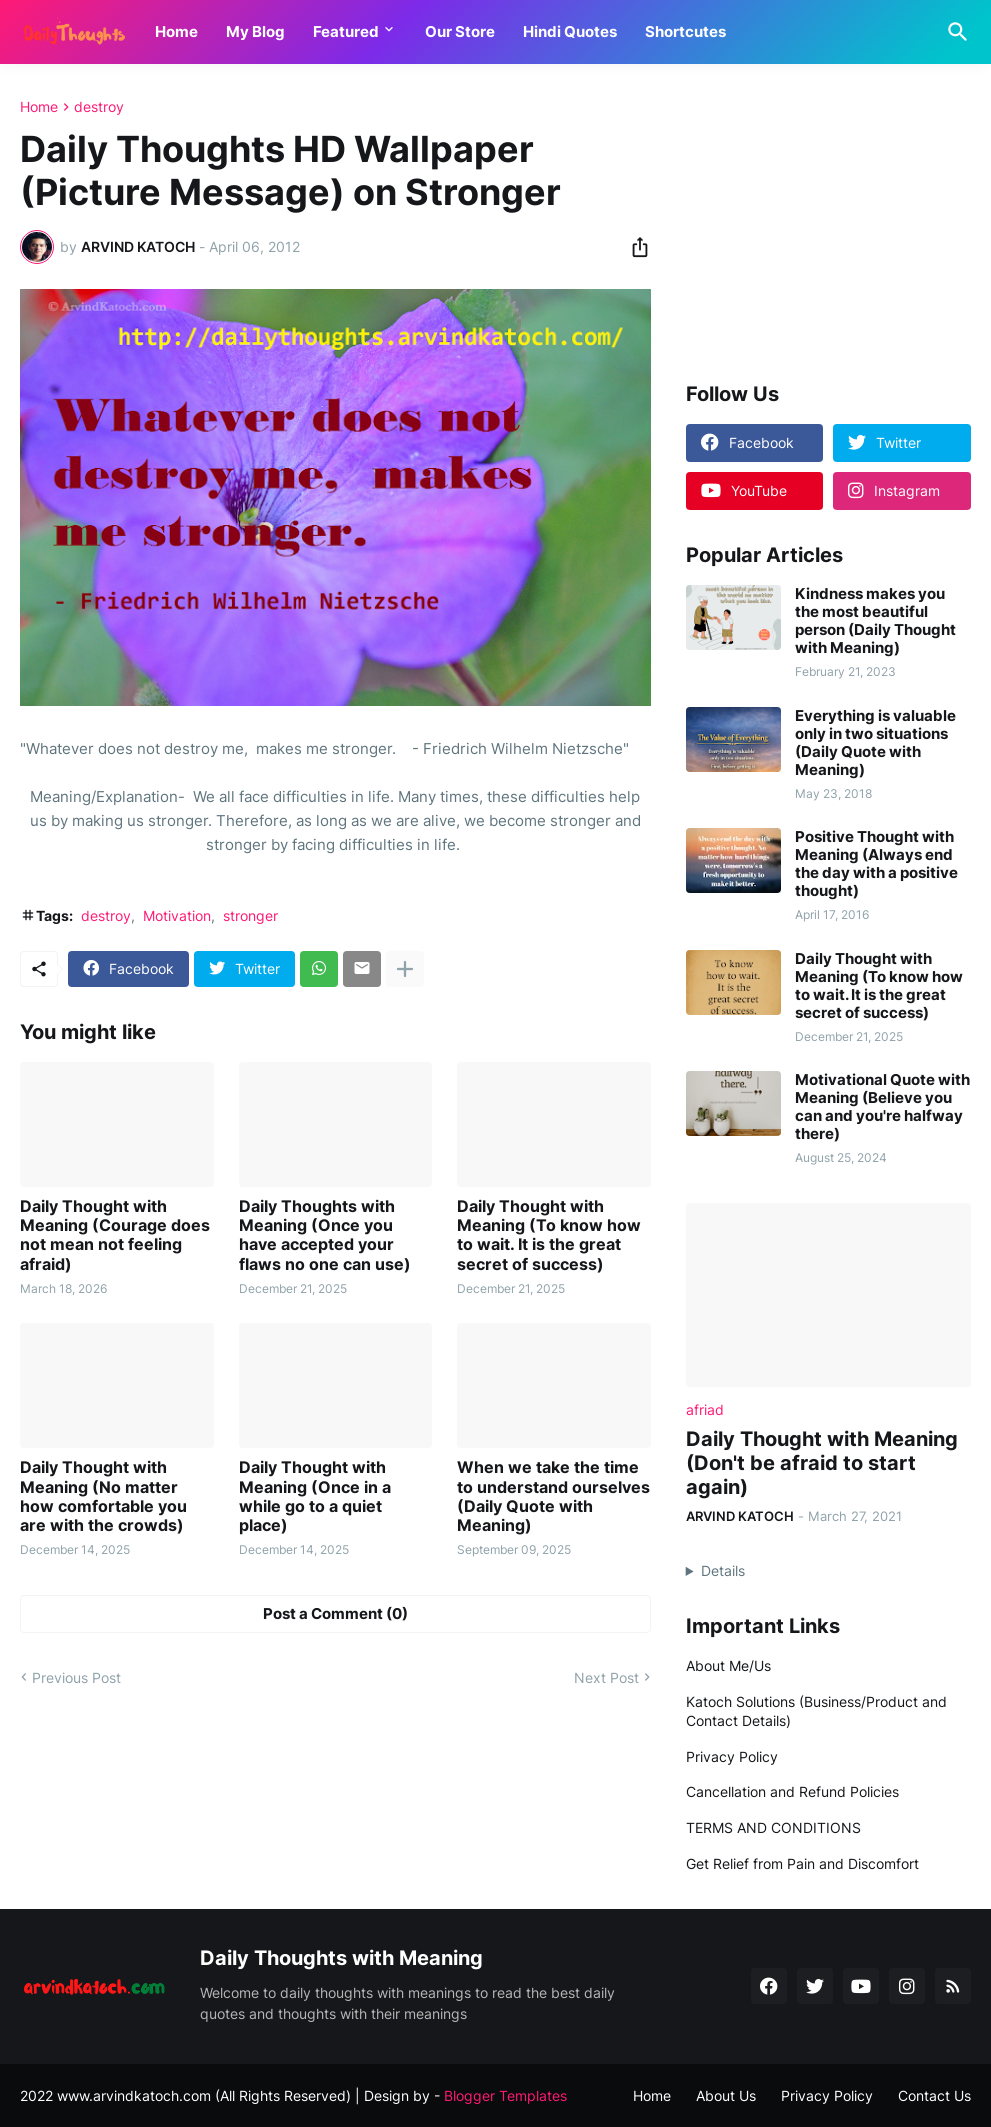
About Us (726, 2095)
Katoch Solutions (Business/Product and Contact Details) (816, 1711)
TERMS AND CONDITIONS (773, 1827)
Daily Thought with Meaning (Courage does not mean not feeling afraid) (115, 1235)
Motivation (177, 915)
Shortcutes (685, 31)
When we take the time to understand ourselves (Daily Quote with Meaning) (553, 1496)
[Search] (954, 32)
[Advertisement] (828, 224)
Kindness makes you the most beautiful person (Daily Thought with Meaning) (875, 621)
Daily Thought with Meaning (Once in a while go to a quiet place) (315, 1496)
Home (176, 31)
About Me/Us (728, 1665)
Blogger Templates (505, 2095)
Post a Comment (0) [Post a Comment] (335, 1613)
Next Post (606, 1677)
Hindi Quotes (570, 31)
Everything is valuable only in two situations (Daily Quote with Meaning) (875, 743)
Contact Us (934, 2095)
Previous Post (76, 1677)
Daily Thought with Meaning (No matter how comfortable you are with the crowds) (103, 1496)
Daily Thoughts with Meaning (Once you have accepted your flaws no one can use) (325, 1235)
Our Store (460, 31)
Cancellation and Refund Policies (792, 1791)
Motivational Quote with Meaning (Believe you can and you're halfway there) (882, 1107)
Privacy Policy (732, 1756)
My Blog (255, 31)
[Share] (634, 247)
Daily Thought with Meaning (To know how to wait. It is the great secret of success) (549, 1235)
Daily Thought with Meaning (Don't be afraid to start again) (822, 1463)
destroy (99, 107)
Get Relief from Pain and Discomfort (802, 1863)
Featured (346, 31)
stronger (250, 915)
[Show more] (405, 969)
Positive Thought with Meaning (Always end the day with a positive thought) (876, 864)
